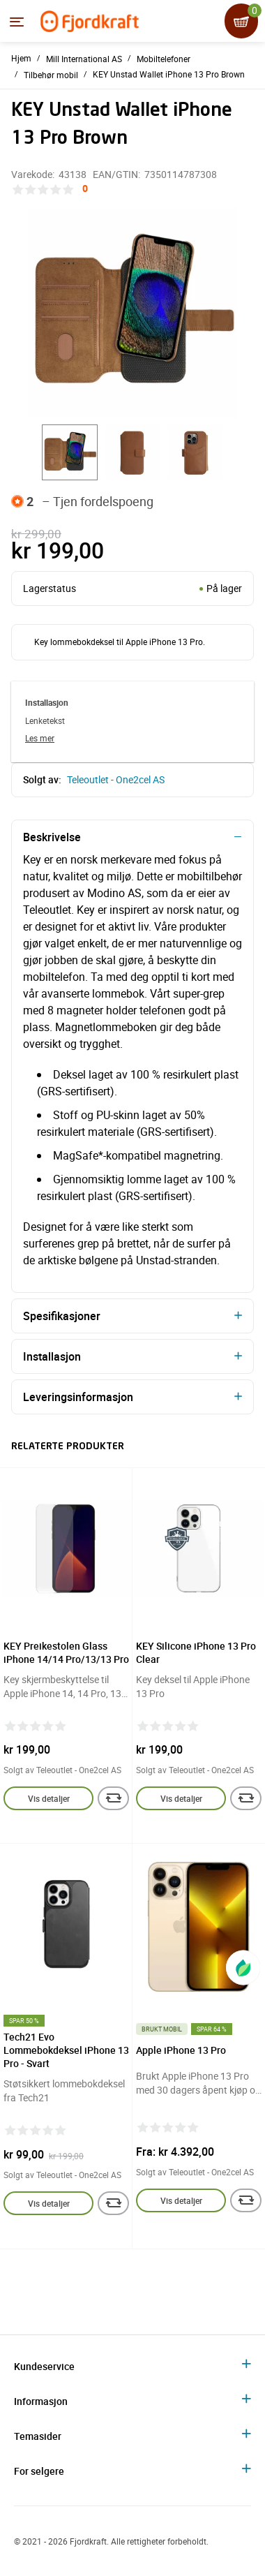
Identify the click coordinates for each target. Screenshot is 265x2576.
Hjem (21, 58)
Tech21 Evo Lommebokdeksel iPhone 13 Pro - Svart (66, 2050)
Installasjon (52, 1356)
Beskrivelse (52, 837)
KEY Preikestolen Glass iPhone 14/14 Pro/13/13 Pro (66, 1652)
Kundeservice (44, 2366)
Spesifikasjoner (61, 1316)
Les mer (39, 737)
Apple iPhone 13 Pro (181, 2050)
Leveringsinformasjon (78, 1397)
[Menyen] (16, 21)
